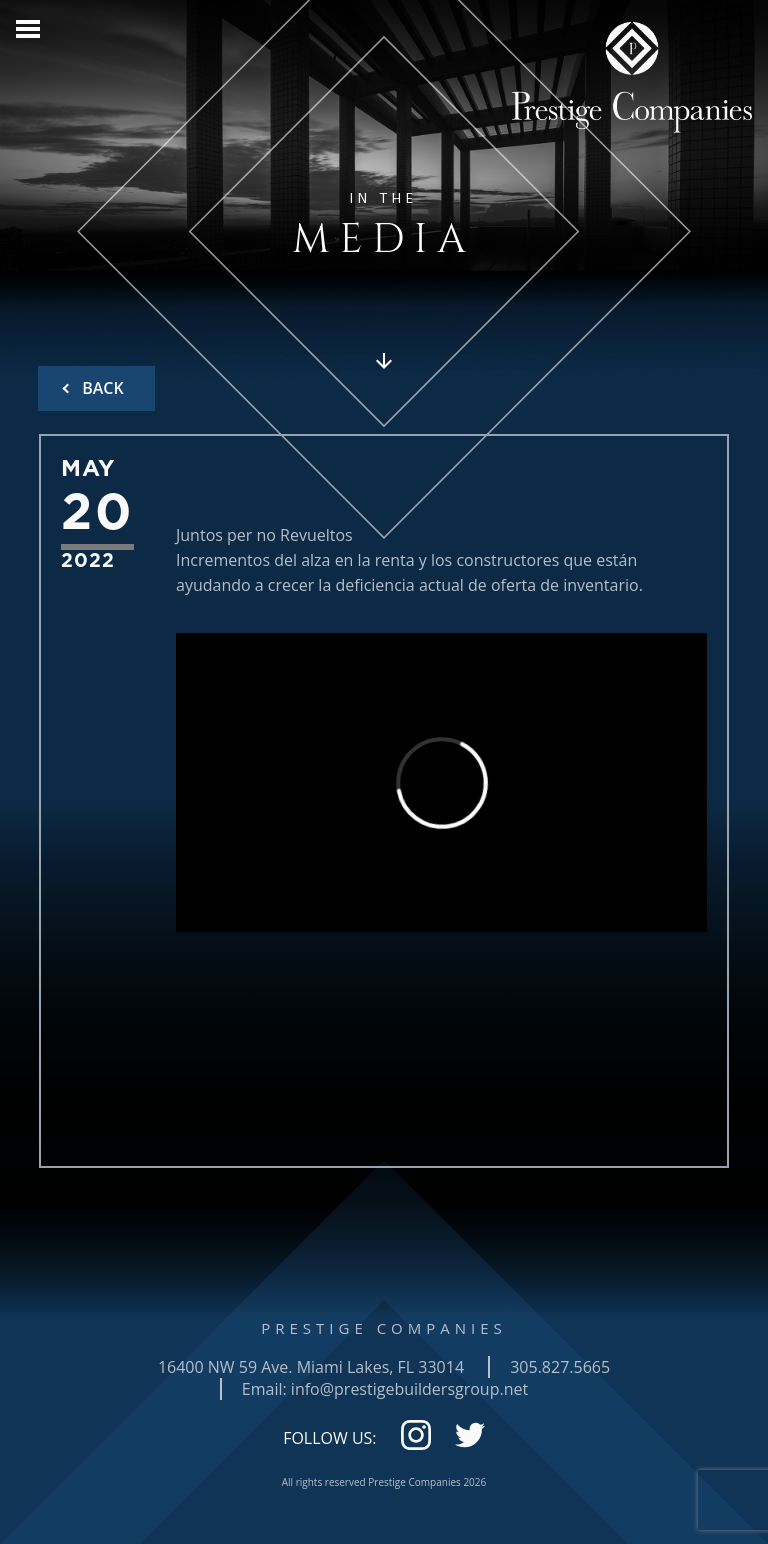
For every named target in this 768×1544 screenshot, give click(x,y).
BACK (101, 388)
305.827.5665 (560, 1367)
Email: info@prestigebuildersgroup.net (385, 1389)
